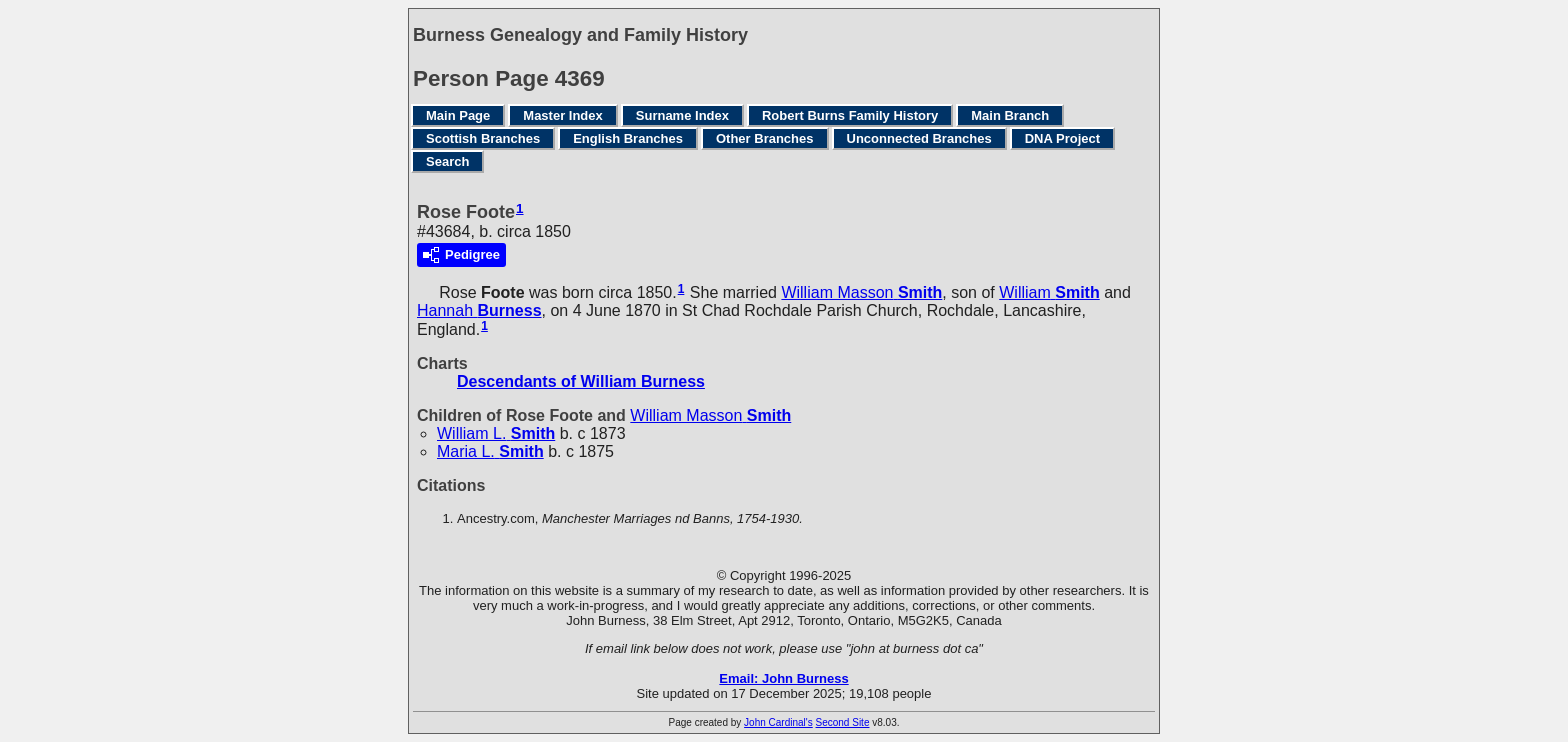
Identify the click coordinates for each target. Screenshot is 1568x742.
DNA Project (1062, 138)
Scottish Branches (483, 138)
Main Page (458, 115)
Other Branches (765, 138)
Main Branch (1010, 115)
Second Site (843, 722)
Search (447, 161)
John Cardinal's (778, 722)
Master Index (562, 115)
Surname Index (682, 115)
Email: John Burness (783, 678)
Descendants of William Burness (581, 381)
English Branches (628, 138)
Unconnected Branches (919, 138)
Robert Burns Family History (850, 115)
